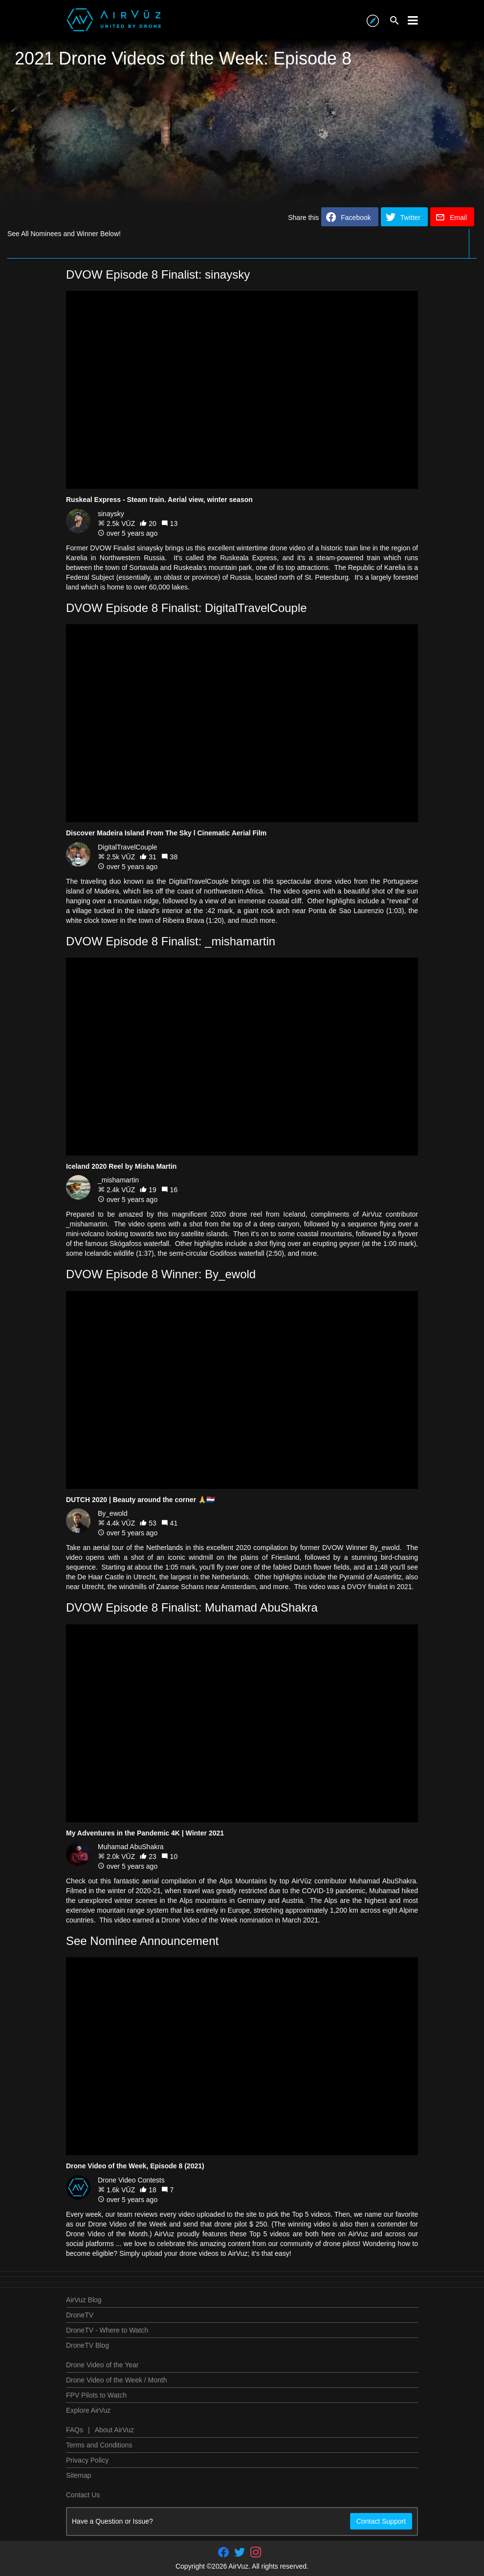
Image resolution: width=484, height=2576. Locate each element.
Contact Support (381, 2521)
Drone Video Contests (131, 2180)
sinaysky (111, 514)
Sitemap (78, 2475)
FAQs (74, 2430)
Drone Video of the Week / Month (116, 2380)
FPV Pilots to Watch (96, 2395)
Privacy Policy (87, 2460)
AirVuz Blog (84, 2300)
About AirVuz (114, 2430)
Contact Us (83, 2495)
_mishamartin (118, 1180)
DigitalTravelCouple (127, 847)
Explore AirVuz (88, 2410)
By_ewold (113, 1513)
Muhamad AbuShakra (131, 1847)
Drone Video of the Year (102, 2365)
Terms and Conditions (99, 2445)
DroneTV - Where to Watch (107, 2330)
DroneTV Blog (87, 2345)
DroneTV (79, 2315)
